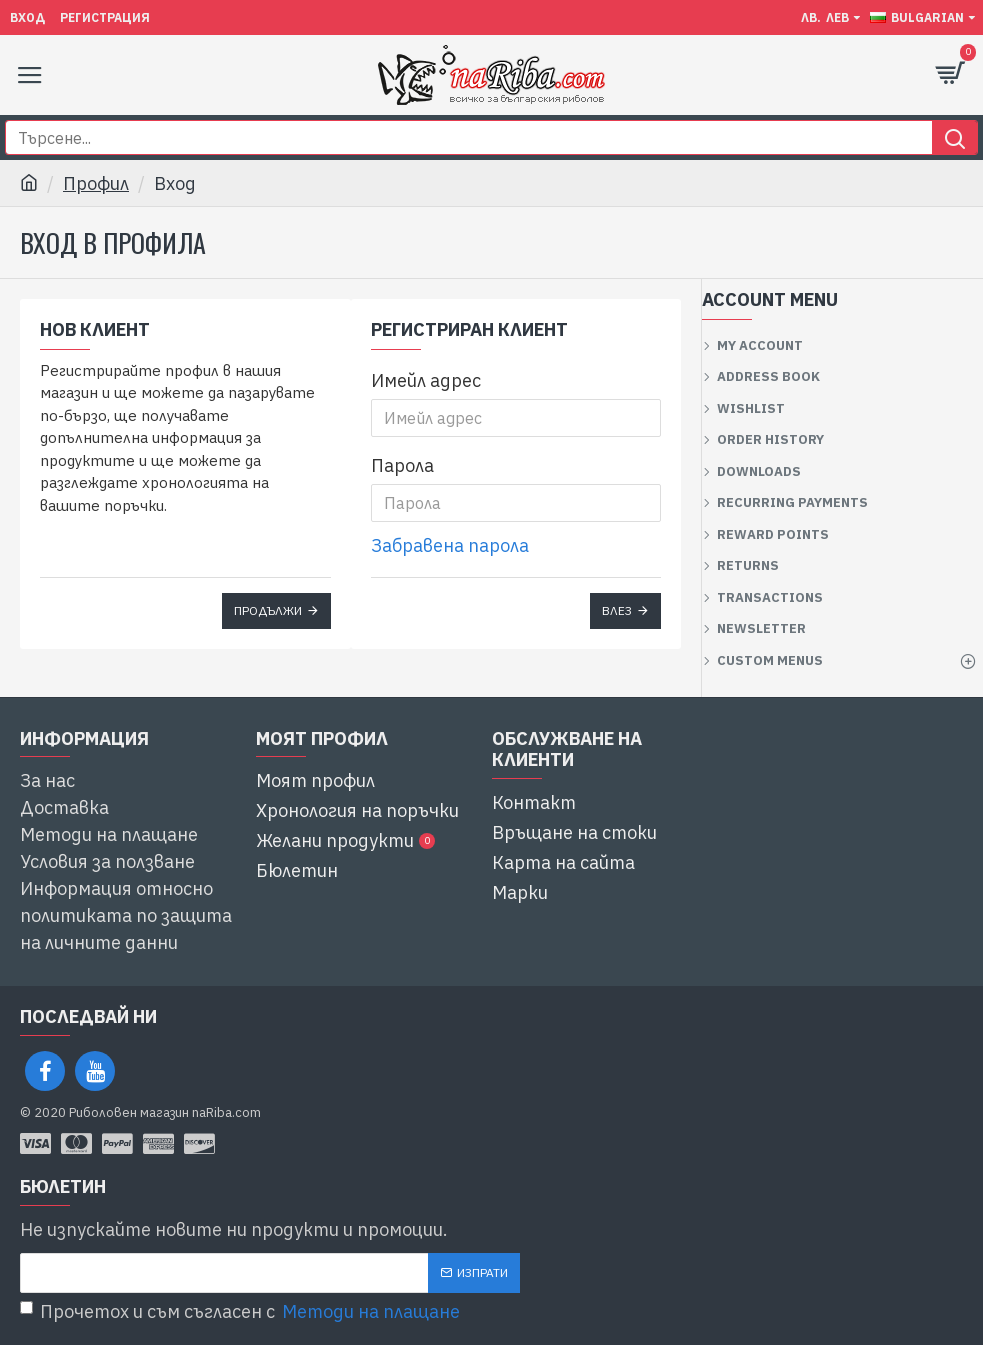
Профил (96, 183)
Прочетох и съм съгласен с (241, 1311)
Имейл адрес (426, 380)
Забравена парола (450, 545)
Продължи (268, 610)
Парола (402, 465)
